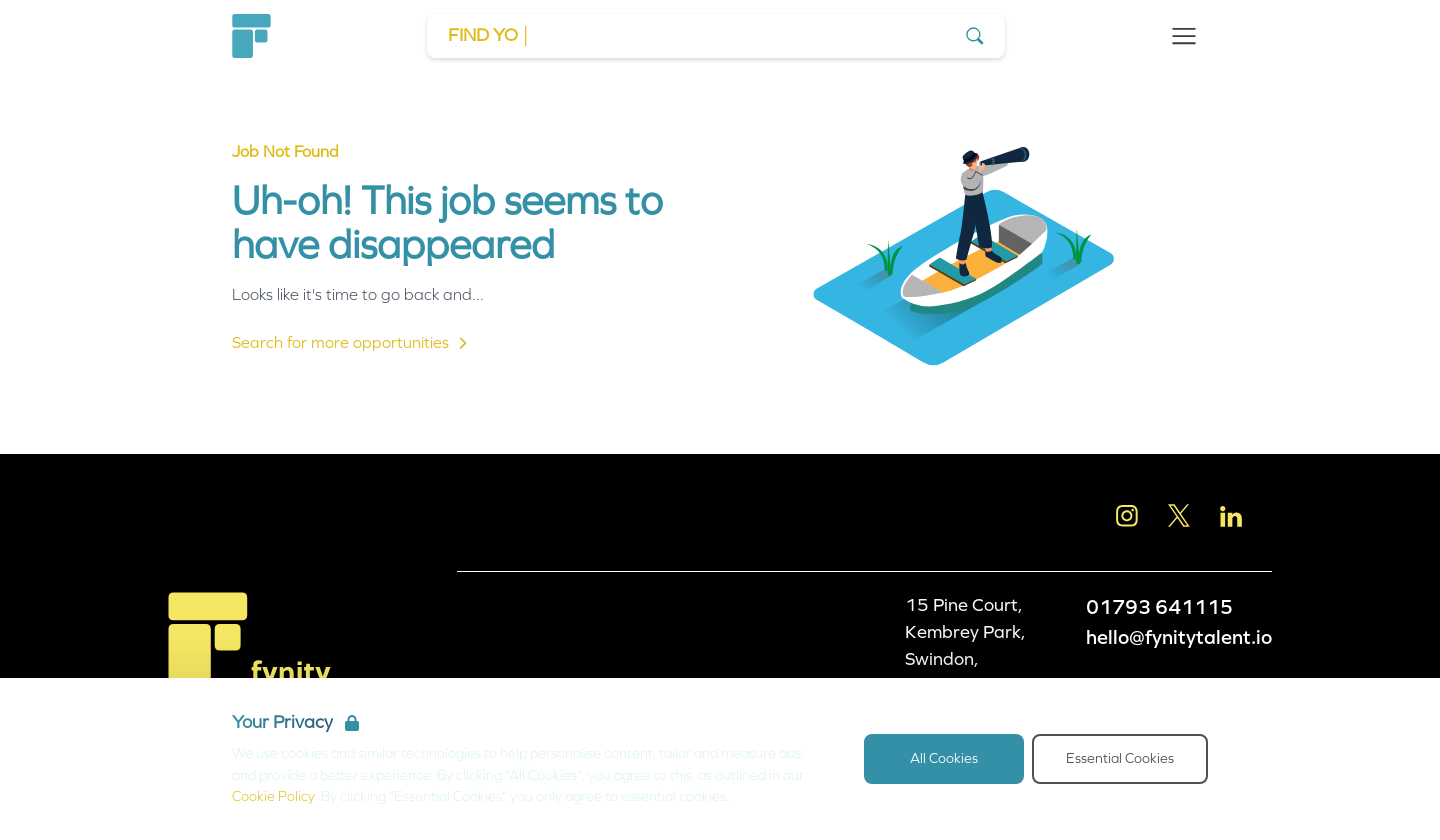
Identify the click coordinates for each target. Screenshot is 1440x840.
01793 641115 (1159, 607)
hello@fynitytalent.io (1179, 637)
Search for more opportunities (352, 343)
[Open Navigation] (1184, 36)
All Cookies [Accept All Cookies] (944, 758)
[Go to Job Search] (716, 36)
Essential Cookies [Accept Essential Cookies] (1120, 758)
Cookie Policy (273, 796)
